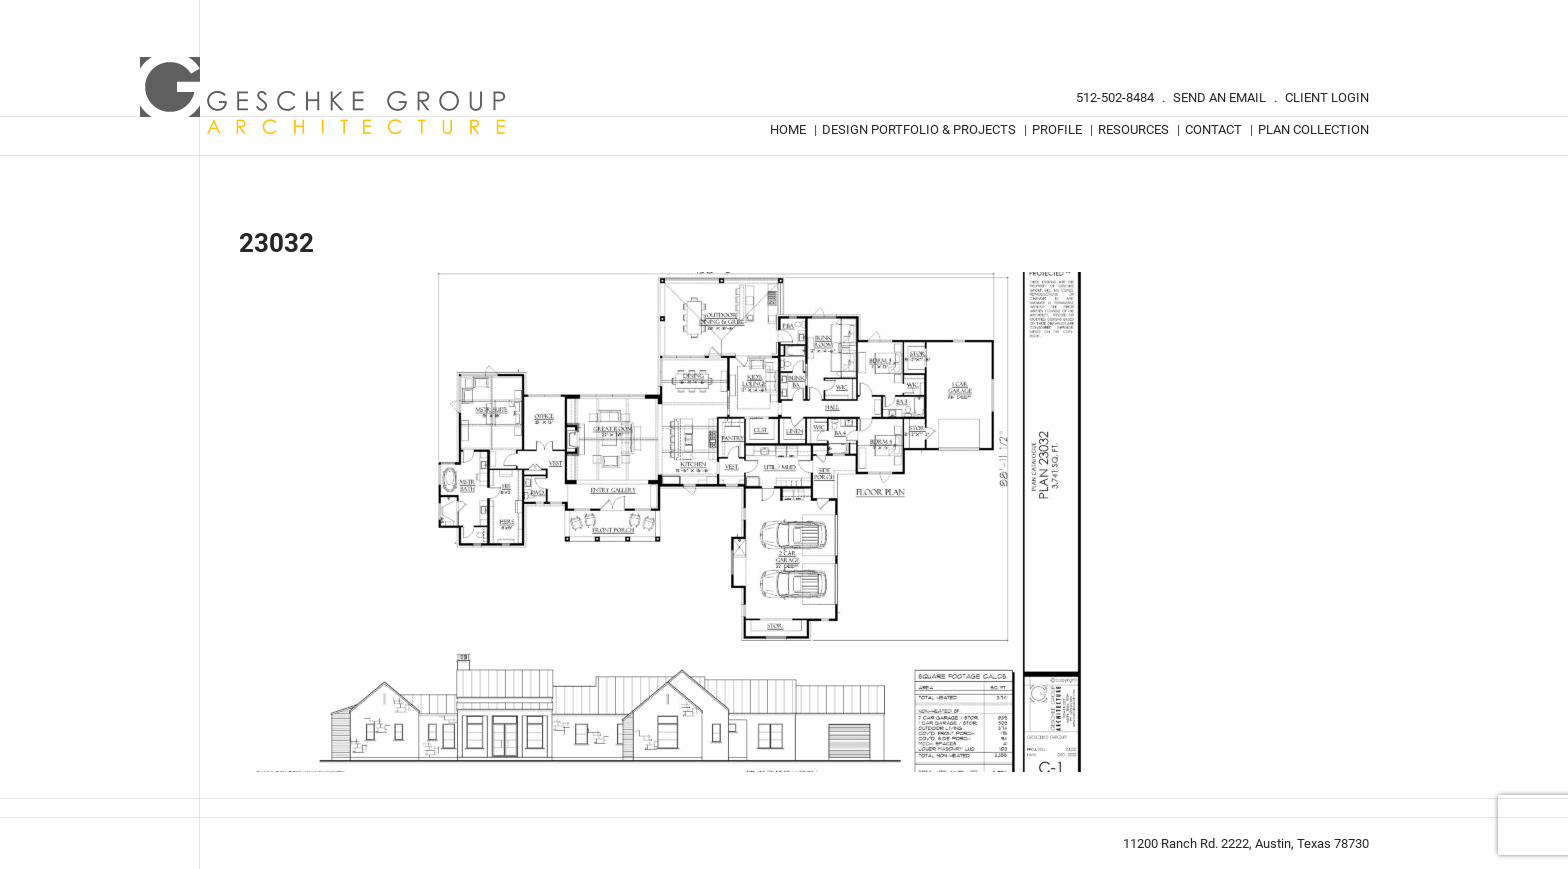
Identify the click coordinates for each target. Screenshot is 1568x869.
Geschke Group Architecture (324, 96)
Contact (1213, 129)
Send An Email (1219, 97)
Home (788, 129)
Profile (1057, 129)
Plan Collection (1313, 129)
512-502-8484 (1115, 97)
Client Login (1327, 97)
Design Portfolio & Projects (919, 129)
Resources (1133, 129)
